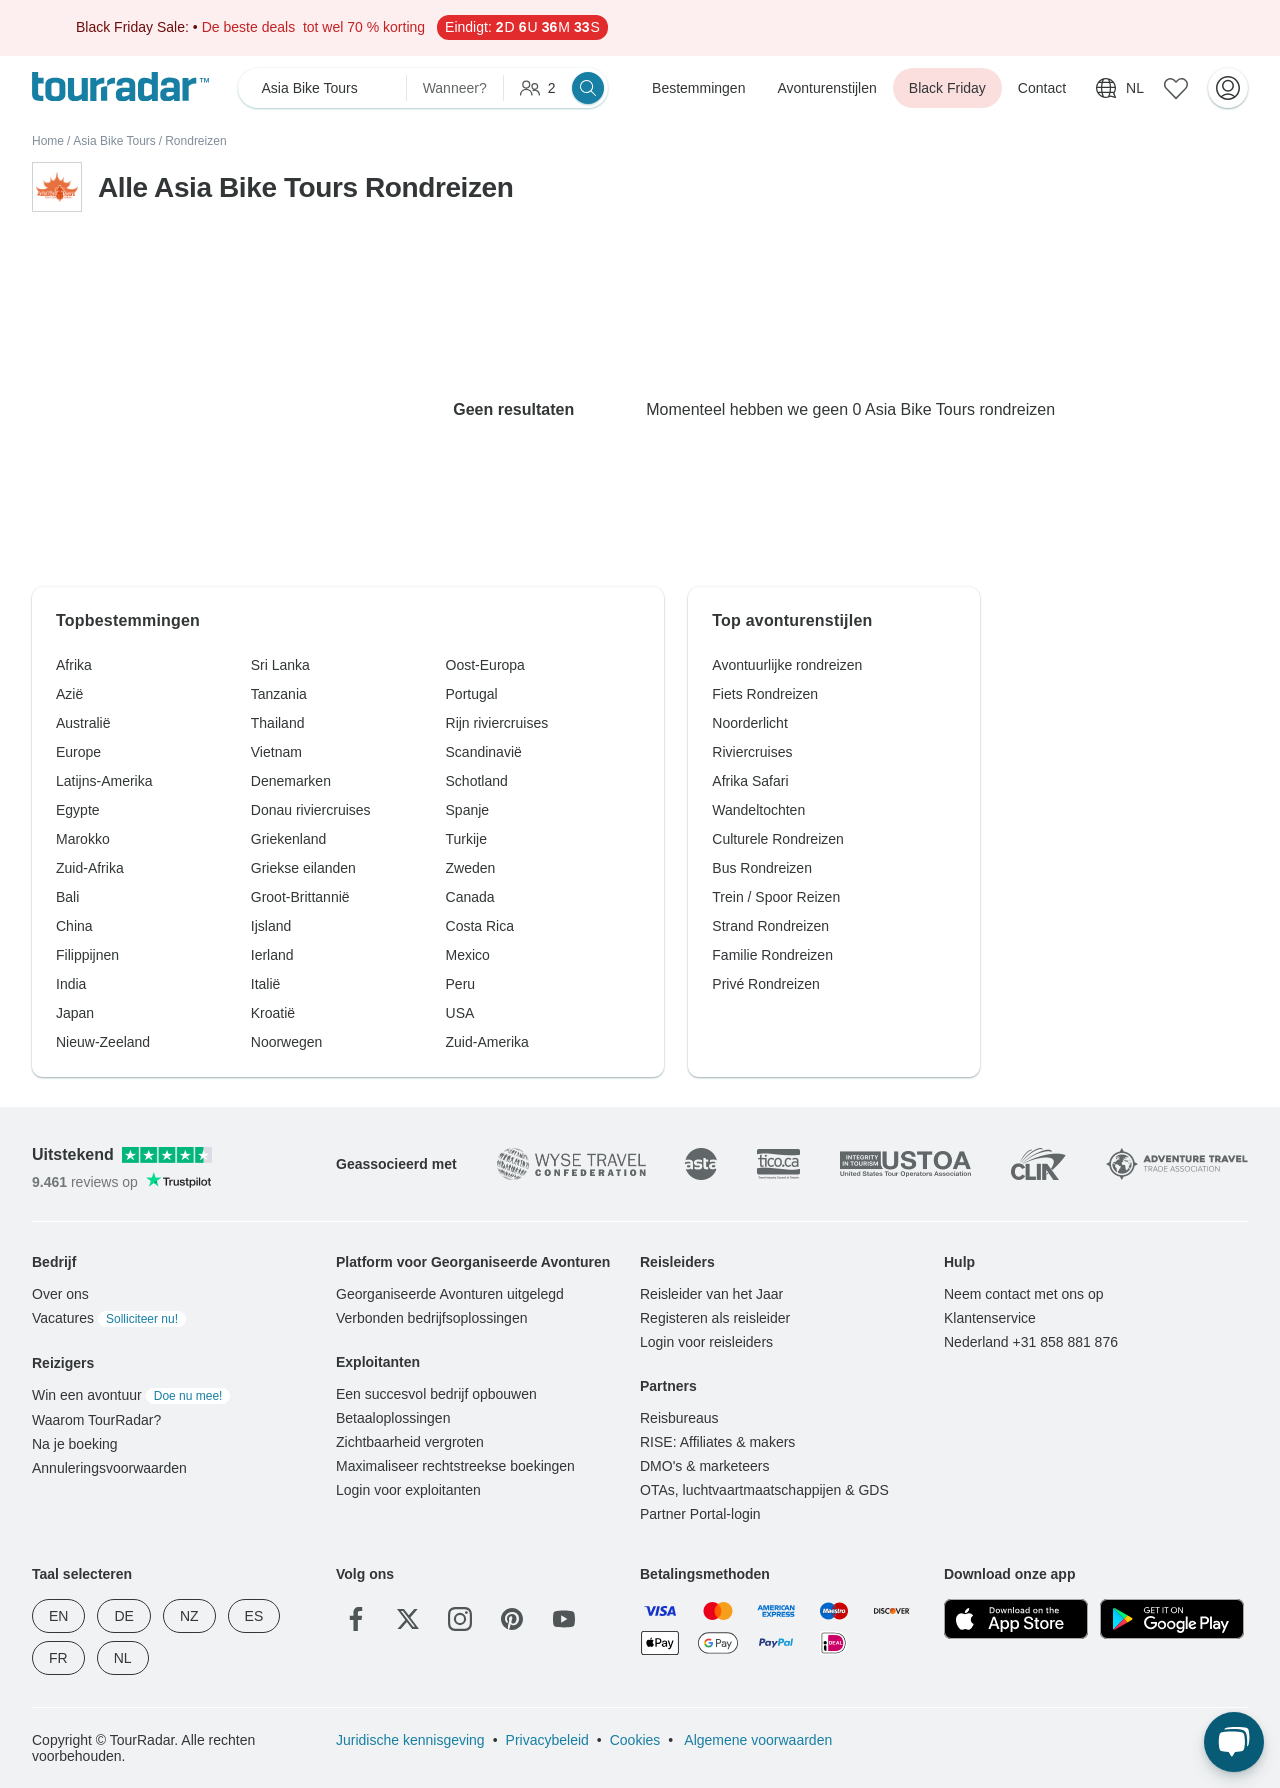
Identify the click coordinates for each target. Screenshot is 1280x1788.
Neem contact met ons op (1024, 1294)
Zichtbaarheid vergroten (410, 1442)
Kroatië (273, 1013)
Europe (78, 752)
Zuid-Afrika (90, 868)
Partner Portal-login (700, 1514)
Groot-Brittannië (300, 897)
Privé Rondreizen (765, 984)
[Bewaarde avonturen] (1176, 88)
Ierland (272, 955)
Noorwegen (287, 1042)
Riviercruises (752, 752)
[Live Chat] (1234, 1742)
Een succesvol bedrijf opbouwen (436, 1394)
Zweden (471, 868)
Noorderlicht (749, 723)
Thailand (278, 723)
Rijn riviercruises (497, 723)
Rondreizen (195, 141)
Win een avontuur (131, 1395)
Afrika (74, 665)
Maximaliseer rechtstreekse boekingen (455, 1466)
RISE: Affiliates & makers (717, 1442)
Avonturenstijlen (826, 88)
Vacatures (109, 1318)
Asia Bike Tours (114, 141)
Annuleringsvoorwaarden (109, 1468)
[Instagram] (460, 1619)
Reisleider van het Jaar (711, 1294)
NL (123, 1658)
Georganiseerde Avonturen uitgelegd (450, 1294)
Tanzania (279, 694)
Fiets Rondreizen (765, 694)
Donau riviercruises (311, 810)
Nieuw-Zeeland (103, 1042)
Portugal (472, 694)
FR (58, 1658)
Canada (470, 897)
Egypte (78, 810)
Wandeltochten (758, 810)
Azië (69, 694)
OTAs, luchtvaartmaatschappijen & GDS (764, 1490)
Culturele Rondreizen (778, 839)
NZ (189, 1616)
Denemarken (291, 781)
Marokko (83, 839)
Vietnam (276, 752)
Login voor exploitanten (408, 1490)
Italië (266, 984)
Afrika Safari (750, 781)
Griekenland (289, 839)
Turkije (467, 839)
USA (460, 1013)
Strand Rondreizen (770, 926)
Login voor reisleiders (706, 1342)
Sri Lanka (280, 665)
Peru (461, 984)
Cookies (635, 1740)
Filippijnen (87, 955)
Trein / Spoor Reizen (776, 897)
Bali (67, 897)
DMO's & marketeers (704, 1466)
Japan (75, 1013)
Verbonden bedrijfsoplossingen (431, 1318)
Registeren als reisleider (715, 1318)
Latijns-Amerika (104, 781)
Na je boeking (75, 1444)
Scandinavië (484, 752)
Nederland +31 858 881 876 (1031, 1342)
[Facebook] (356, 1619)
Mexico (468, 955)
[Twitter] (408, 1619)
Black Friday (947, 88)
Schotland (477, 781)
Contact (1042, 88)
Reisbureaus (679, 1418)
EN (58, 1616)
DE (123, 1616)
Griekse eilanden (303, 868)
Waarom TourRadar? (96, 1420)
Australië (83, 723)
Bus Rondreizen (762, 868)
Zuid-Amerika (487, 1042)
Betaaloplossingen (393, 1418)
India (71, 984)
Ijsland (271, 926)
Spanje (468, 810)
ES (254, 1616)
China (74, 926)
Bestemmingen (698, 88)
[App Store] (1016, 1619)
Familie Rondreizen (772, 955)
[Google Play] (1172, 1619)
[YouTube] (564, 1619)
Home (48, 141)
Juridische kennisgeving (410, 1740)
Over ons (60, 1294)
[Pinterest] (512, 1619)
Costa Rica (480, 926)
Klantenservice (990, 1318)
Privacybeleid (547, 1740)
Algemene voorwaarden (756, 1740)
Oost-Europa (485, 665)
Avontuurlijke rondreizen (787, 665)
